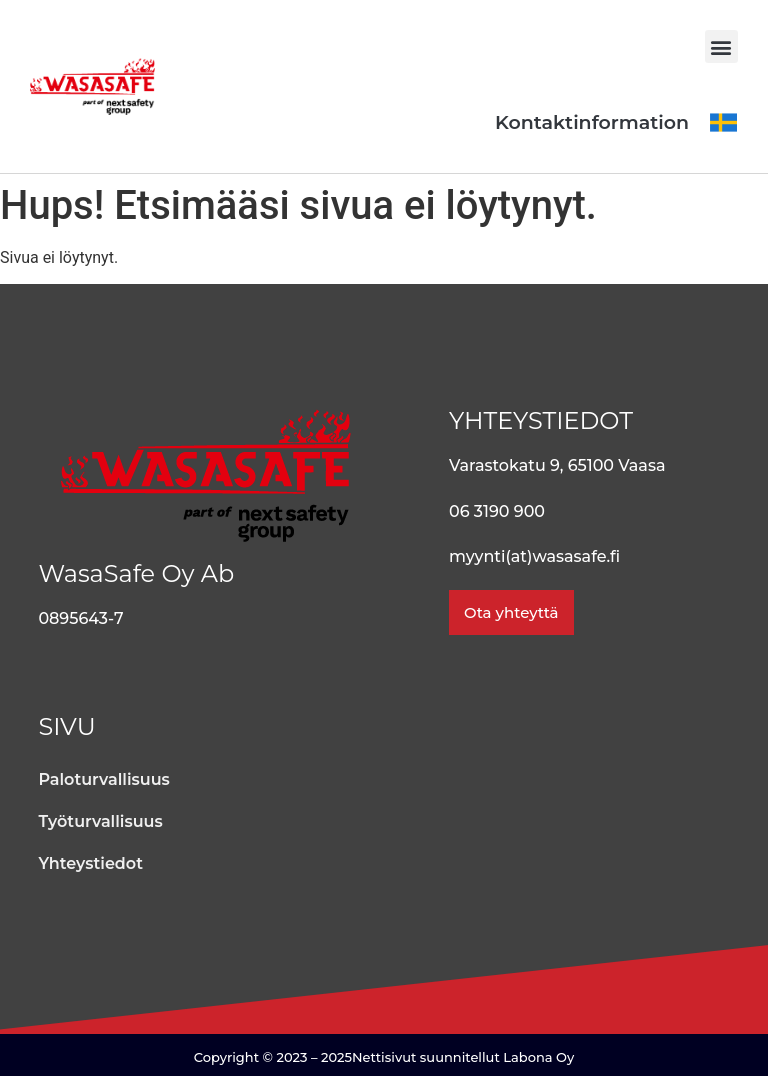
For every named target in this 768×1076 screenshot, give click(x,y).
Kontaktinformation (592, 122)
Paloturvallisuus (103, 779)
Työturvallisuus (100, 821)
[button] (721, 46)
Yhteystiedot (90, 863)
